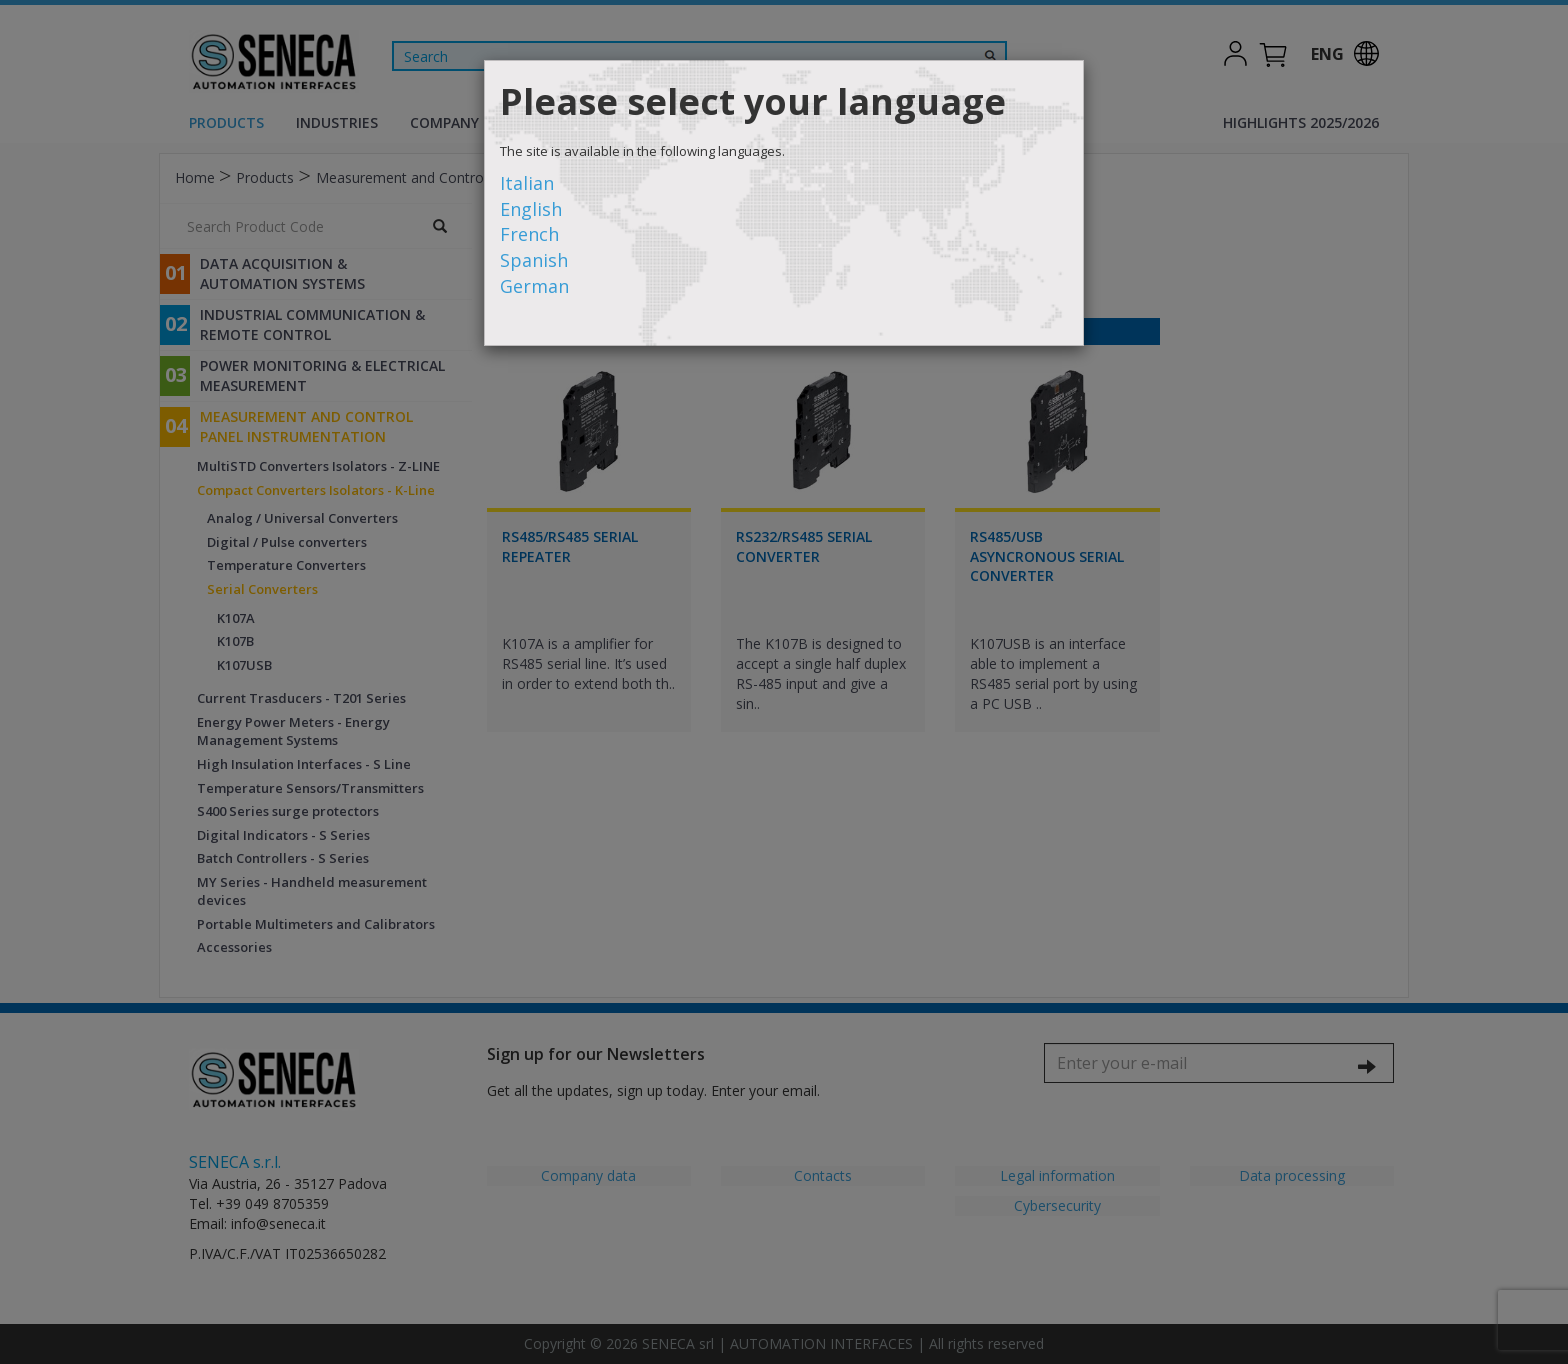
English (531, 209)
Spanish (534, 260)
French (529, 234)
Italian (527, 183)
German (534, 286)
